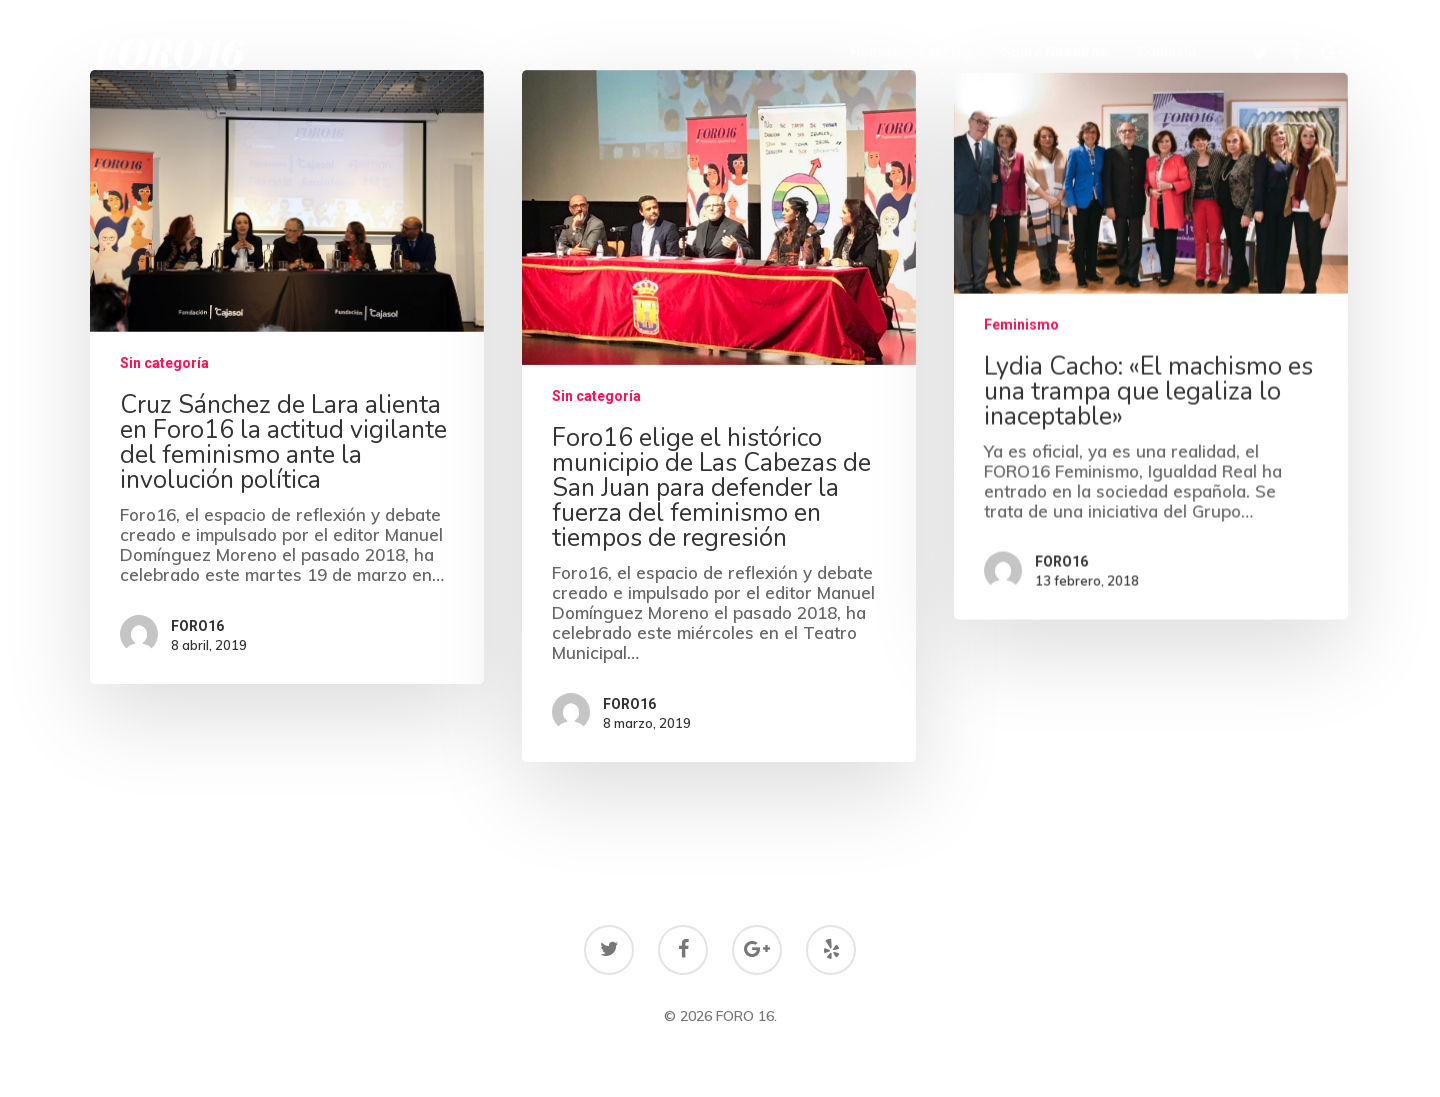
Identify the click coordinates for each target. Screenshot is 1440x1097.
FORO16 (197, 626)
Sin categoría (164, 363)
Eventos (946, 52)
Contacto (1167, 52)
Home (870, 52)
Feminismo (1021, 334)
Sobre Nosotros (1055, 52)
